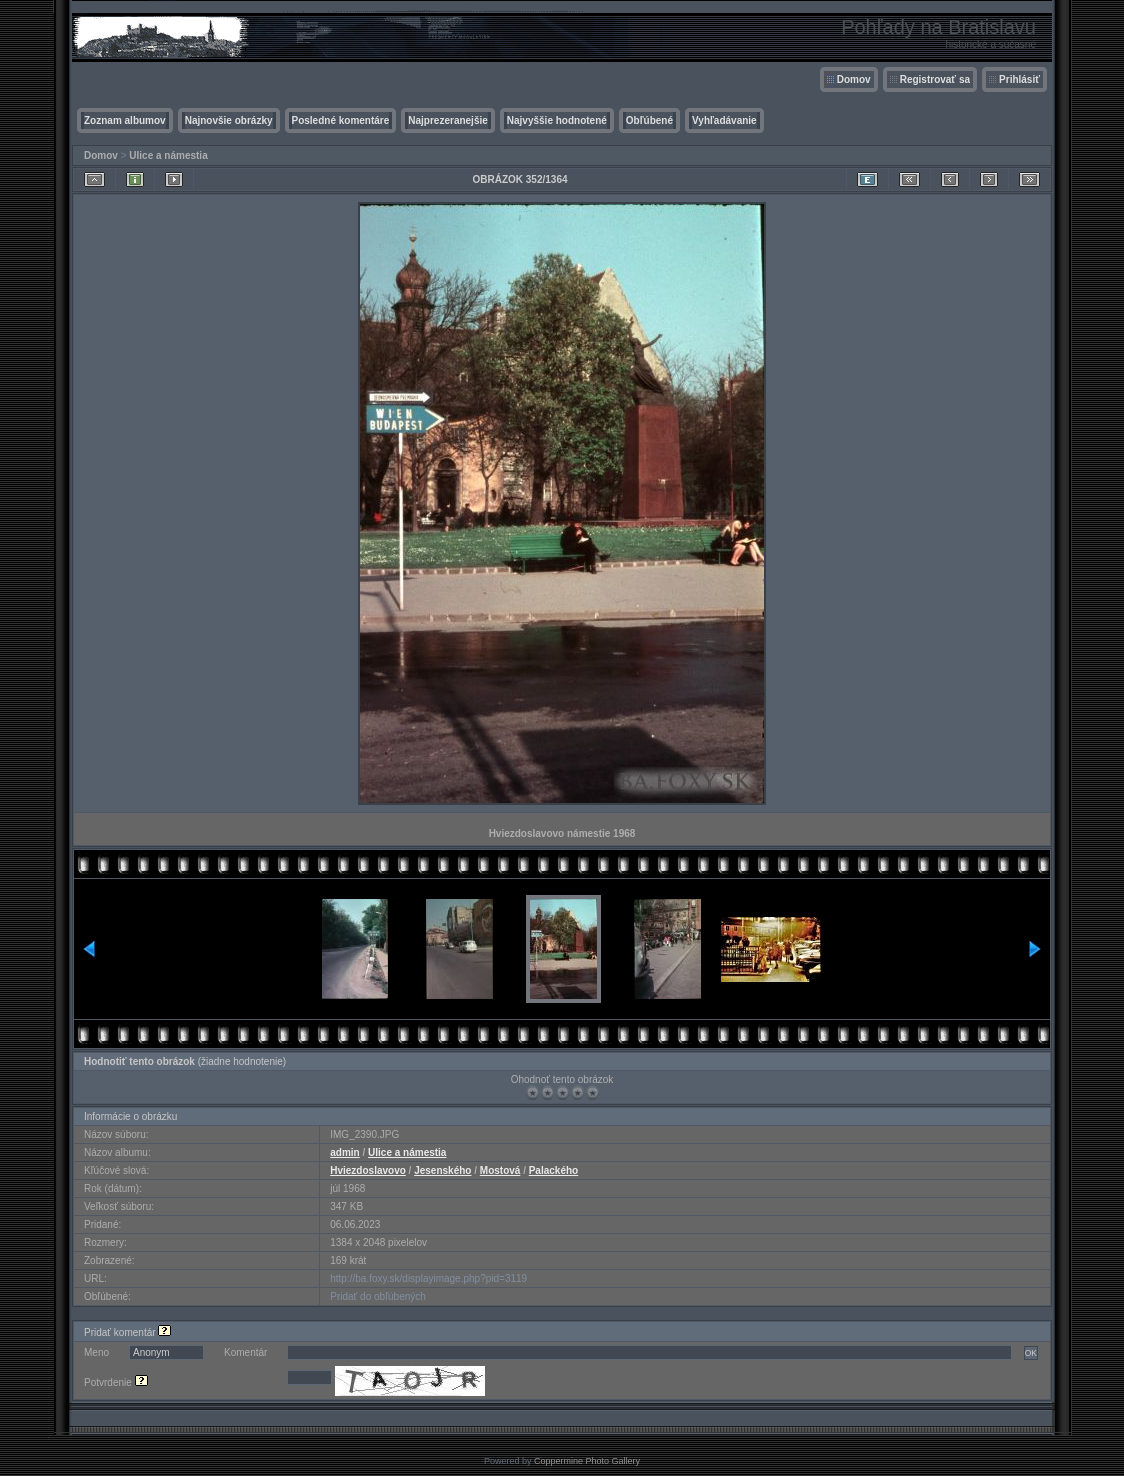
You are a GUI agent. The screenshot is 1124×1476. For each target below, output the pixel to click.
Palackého (553, 1170)
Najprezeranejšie (448, 120)
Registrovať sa (935, 79)
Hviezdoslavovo (368, 1170)
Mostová (500, 1170)
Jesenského (442, 1170)
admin (344, 1152)
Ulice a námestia (168, 155)
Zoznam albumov (125, 120)
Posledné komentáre (341, 120)
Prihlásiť (1019, 79)
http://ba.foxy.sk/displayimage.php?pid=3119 (428, 1278)
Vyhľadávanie (724, 120)
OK (1031, 1353)
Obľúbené (649, 120)
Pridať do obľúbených (378, 1296)
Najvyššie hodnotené (557, 120)
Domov (854, 79)
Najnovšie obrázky (229, 120)
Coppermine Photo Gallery (587, 1461)
